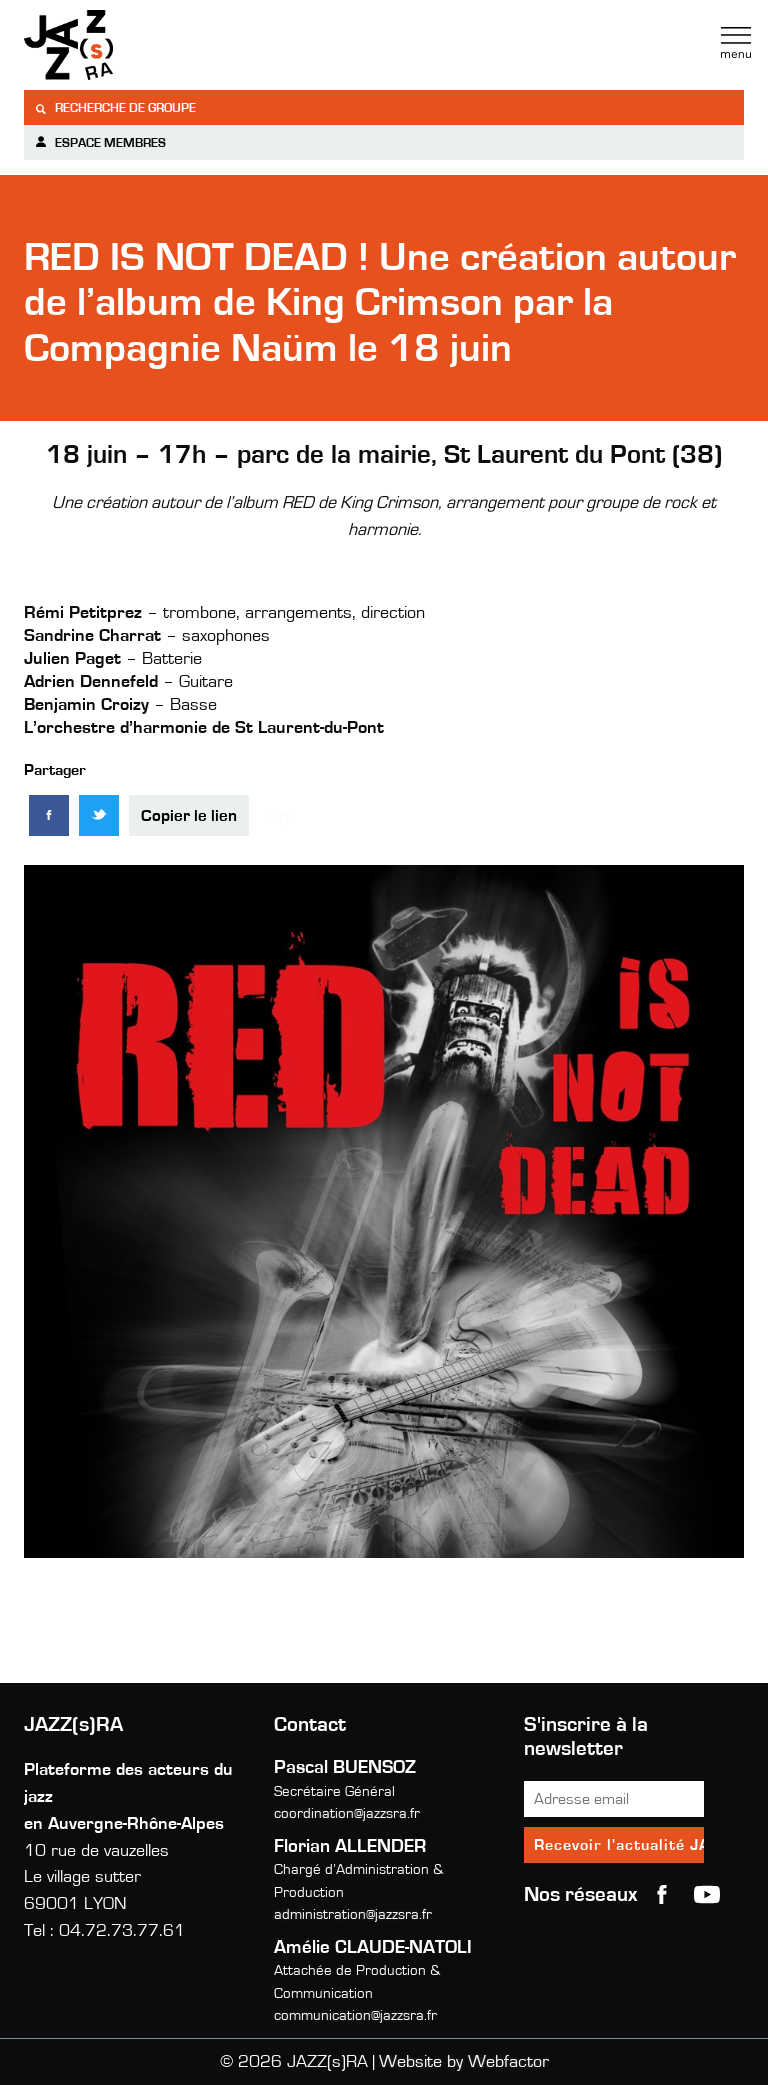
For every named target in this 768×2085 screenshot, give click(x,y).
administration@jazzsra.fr (353, 1914)
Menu (736, 43)
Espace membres (100, 142)
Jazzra (149, 45)
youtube (707, 1895)
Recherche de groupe (115, 108)
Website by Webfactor (464, 2062)
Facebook (662, 1895)
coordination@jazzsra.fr (347, 1813)
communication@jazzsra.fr (355, 2015)
